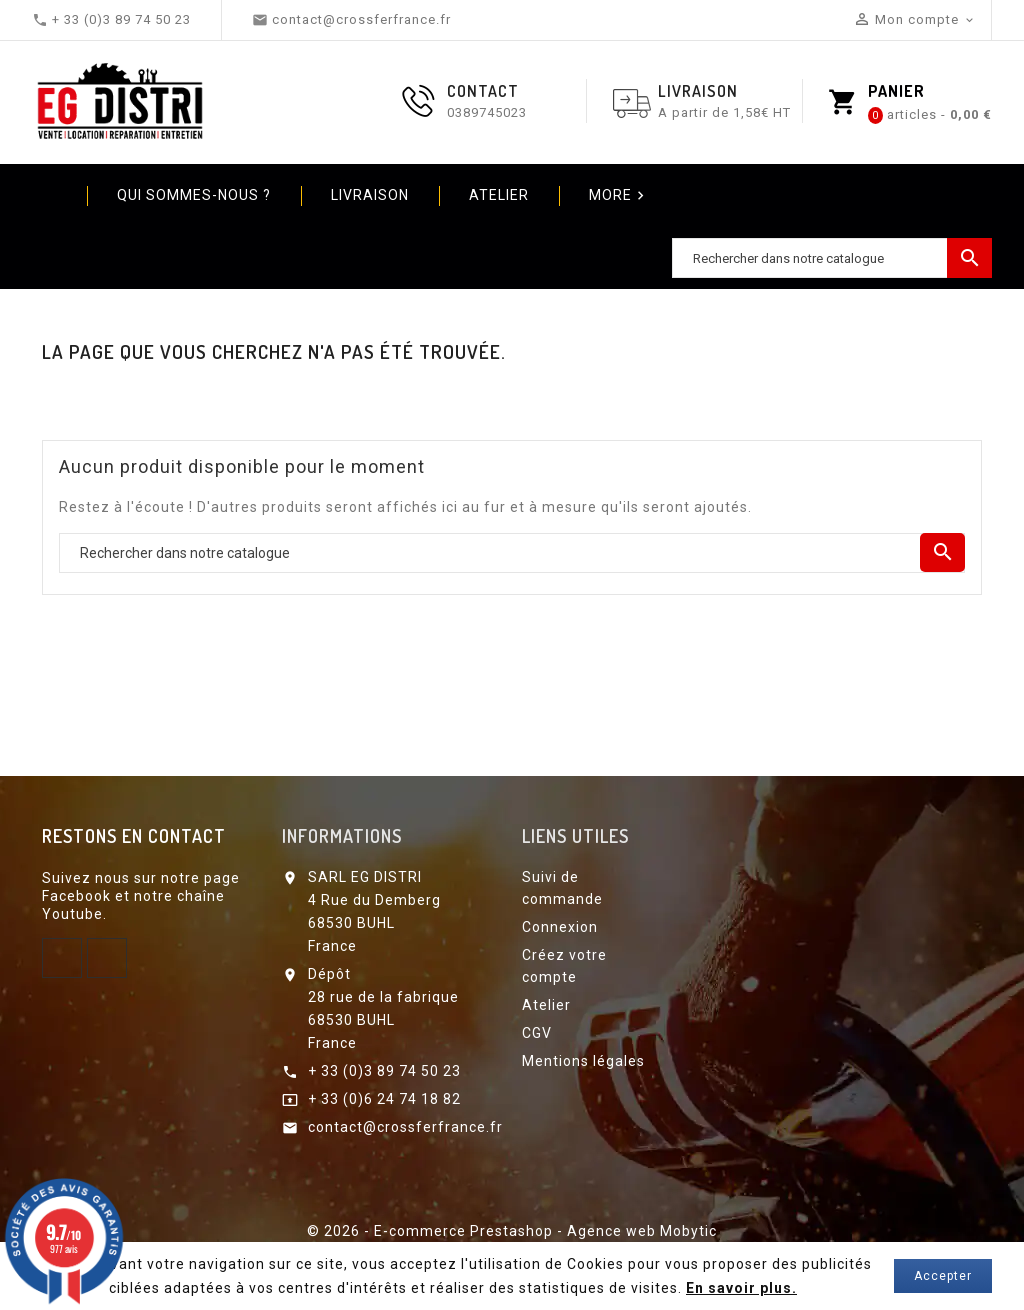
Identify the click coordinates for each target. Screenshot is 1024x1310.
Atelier (499, 195)
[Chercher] (832, 258)
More (619, 196)
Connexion (560, 927)
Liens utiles (575, 836)
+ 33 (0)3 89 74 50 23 (384, 1071)
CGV (537, 1033)
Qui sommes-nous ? (194, 195)
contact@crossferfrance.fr (405, 1127)
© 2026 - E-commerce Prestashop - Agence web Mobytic (512, 1231)
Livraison (370, 195)
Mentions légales (583, 1061)
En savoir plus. (741, 1288)
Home (52, 195)
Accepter (943, 1276)
